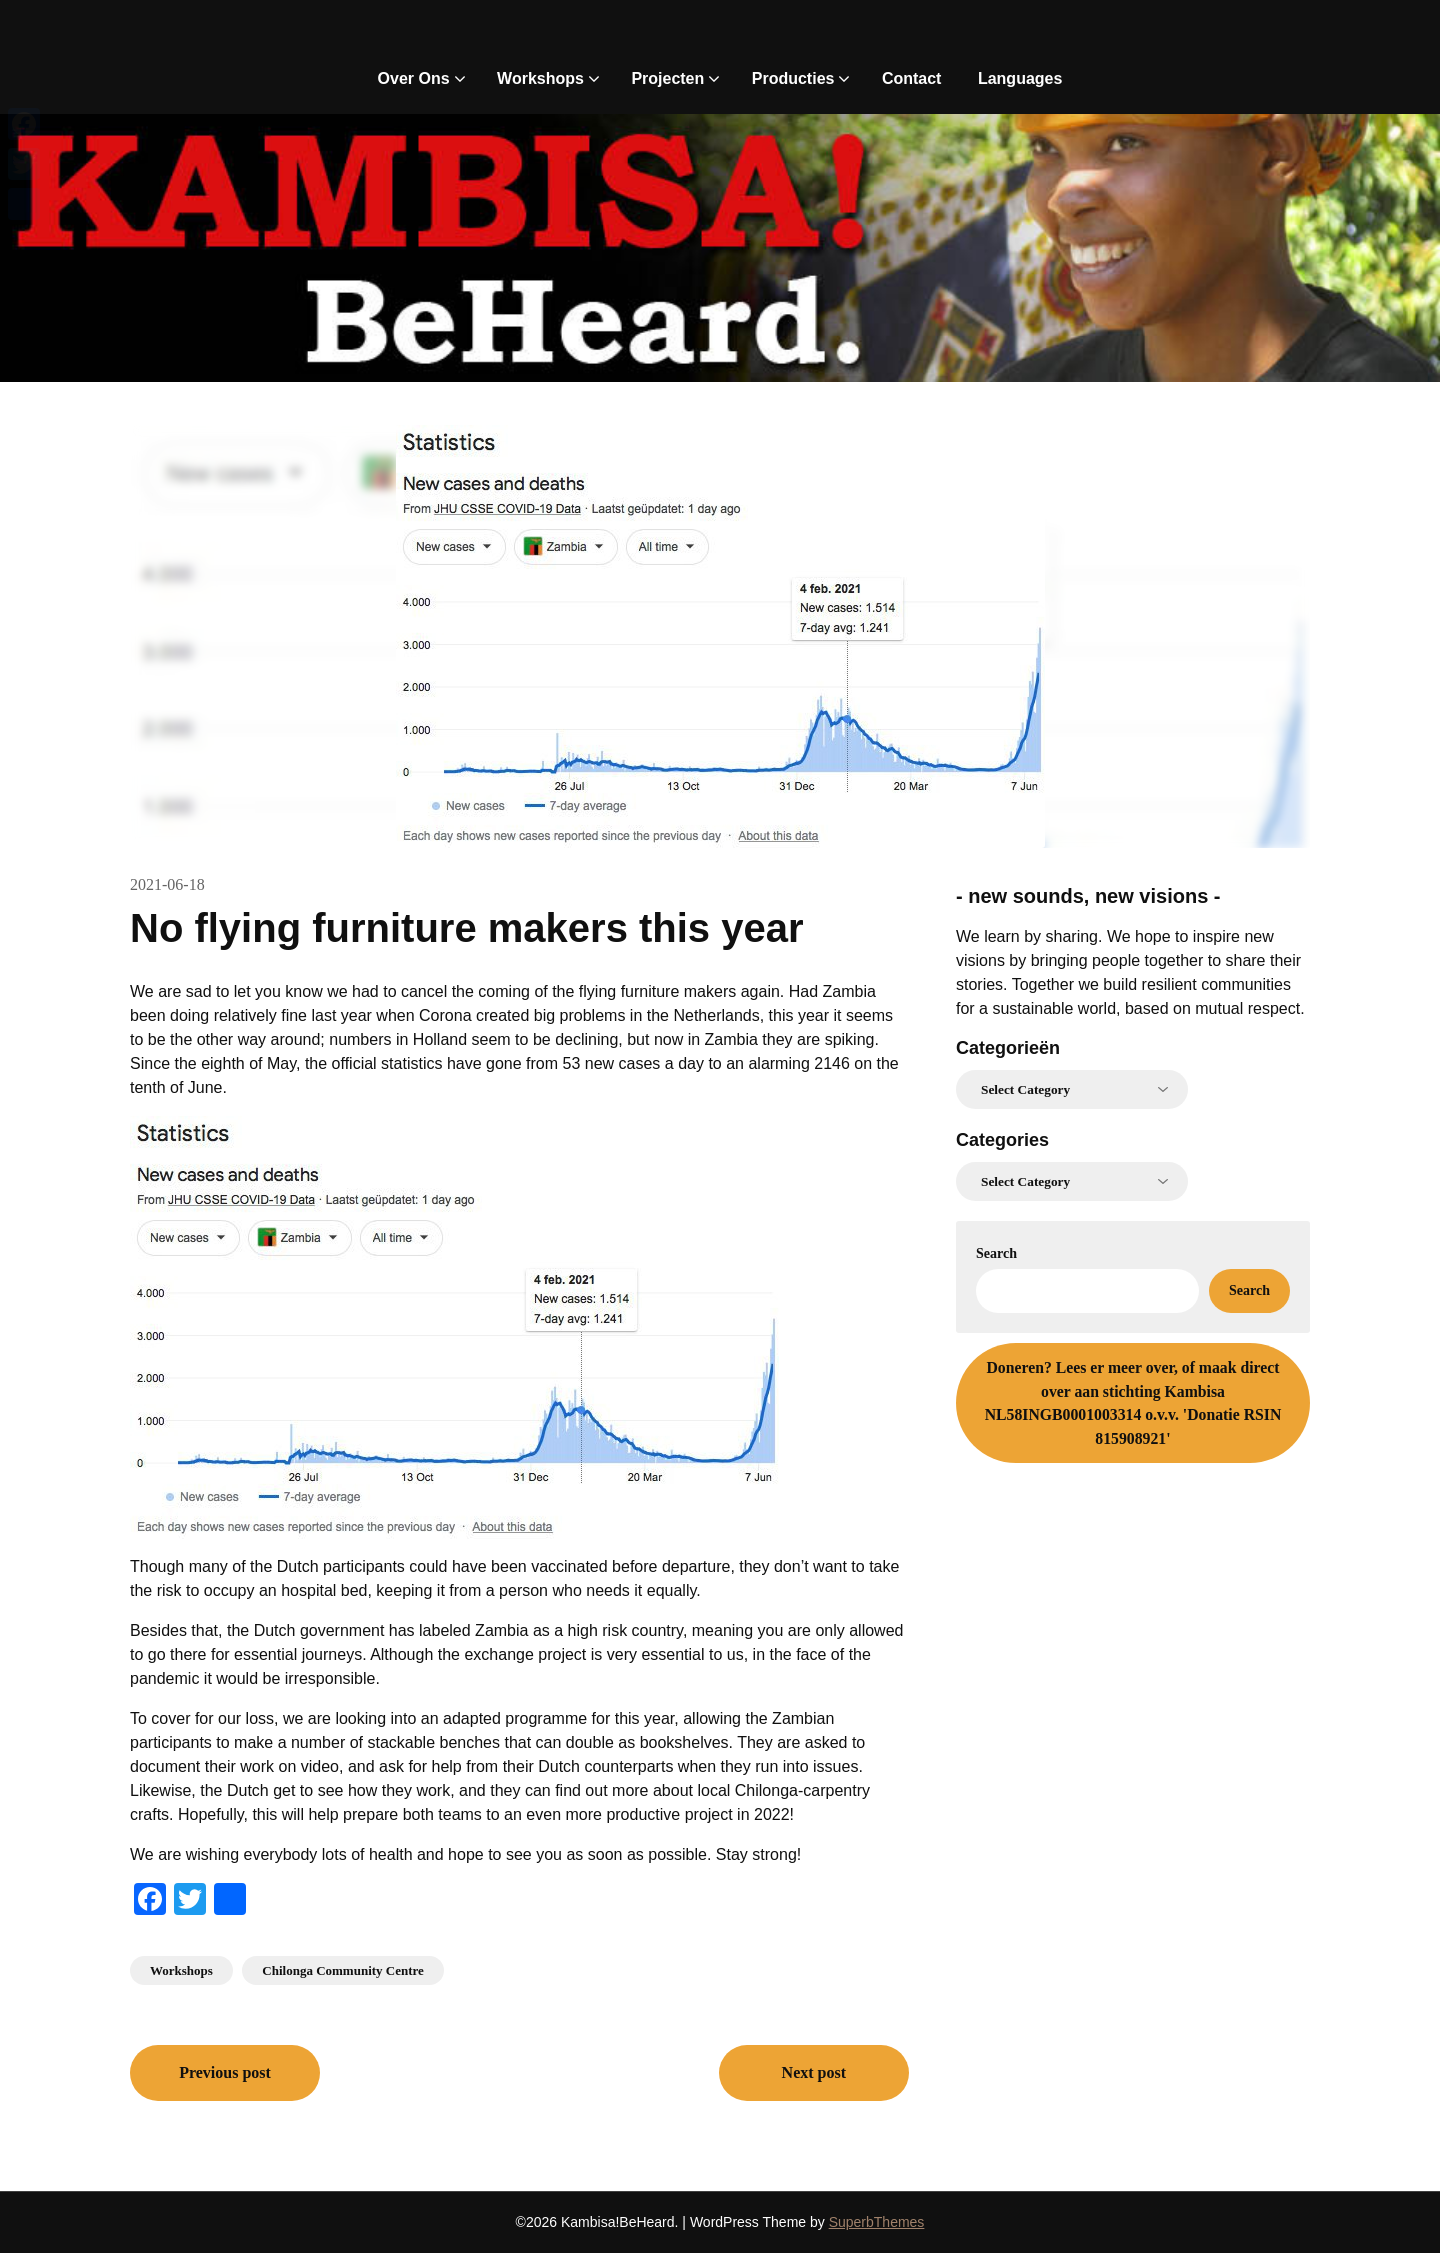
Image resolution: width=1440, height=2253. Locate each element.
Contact (912, 78)
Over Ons (414, 78)
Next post (814, 2072)
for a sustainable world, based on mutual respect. (1130, 1008)
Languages (1020, 78)
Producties (793, 78)
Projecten (667, 78)
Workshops (540, 78)
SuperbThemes (877, 2222)
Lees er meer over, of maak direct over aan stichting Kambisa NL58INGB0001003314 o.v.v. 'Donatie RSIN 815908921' (1133, 1403)
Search (996, 1253)
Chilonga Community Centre (343, 1970)
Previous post (225, 2072)
